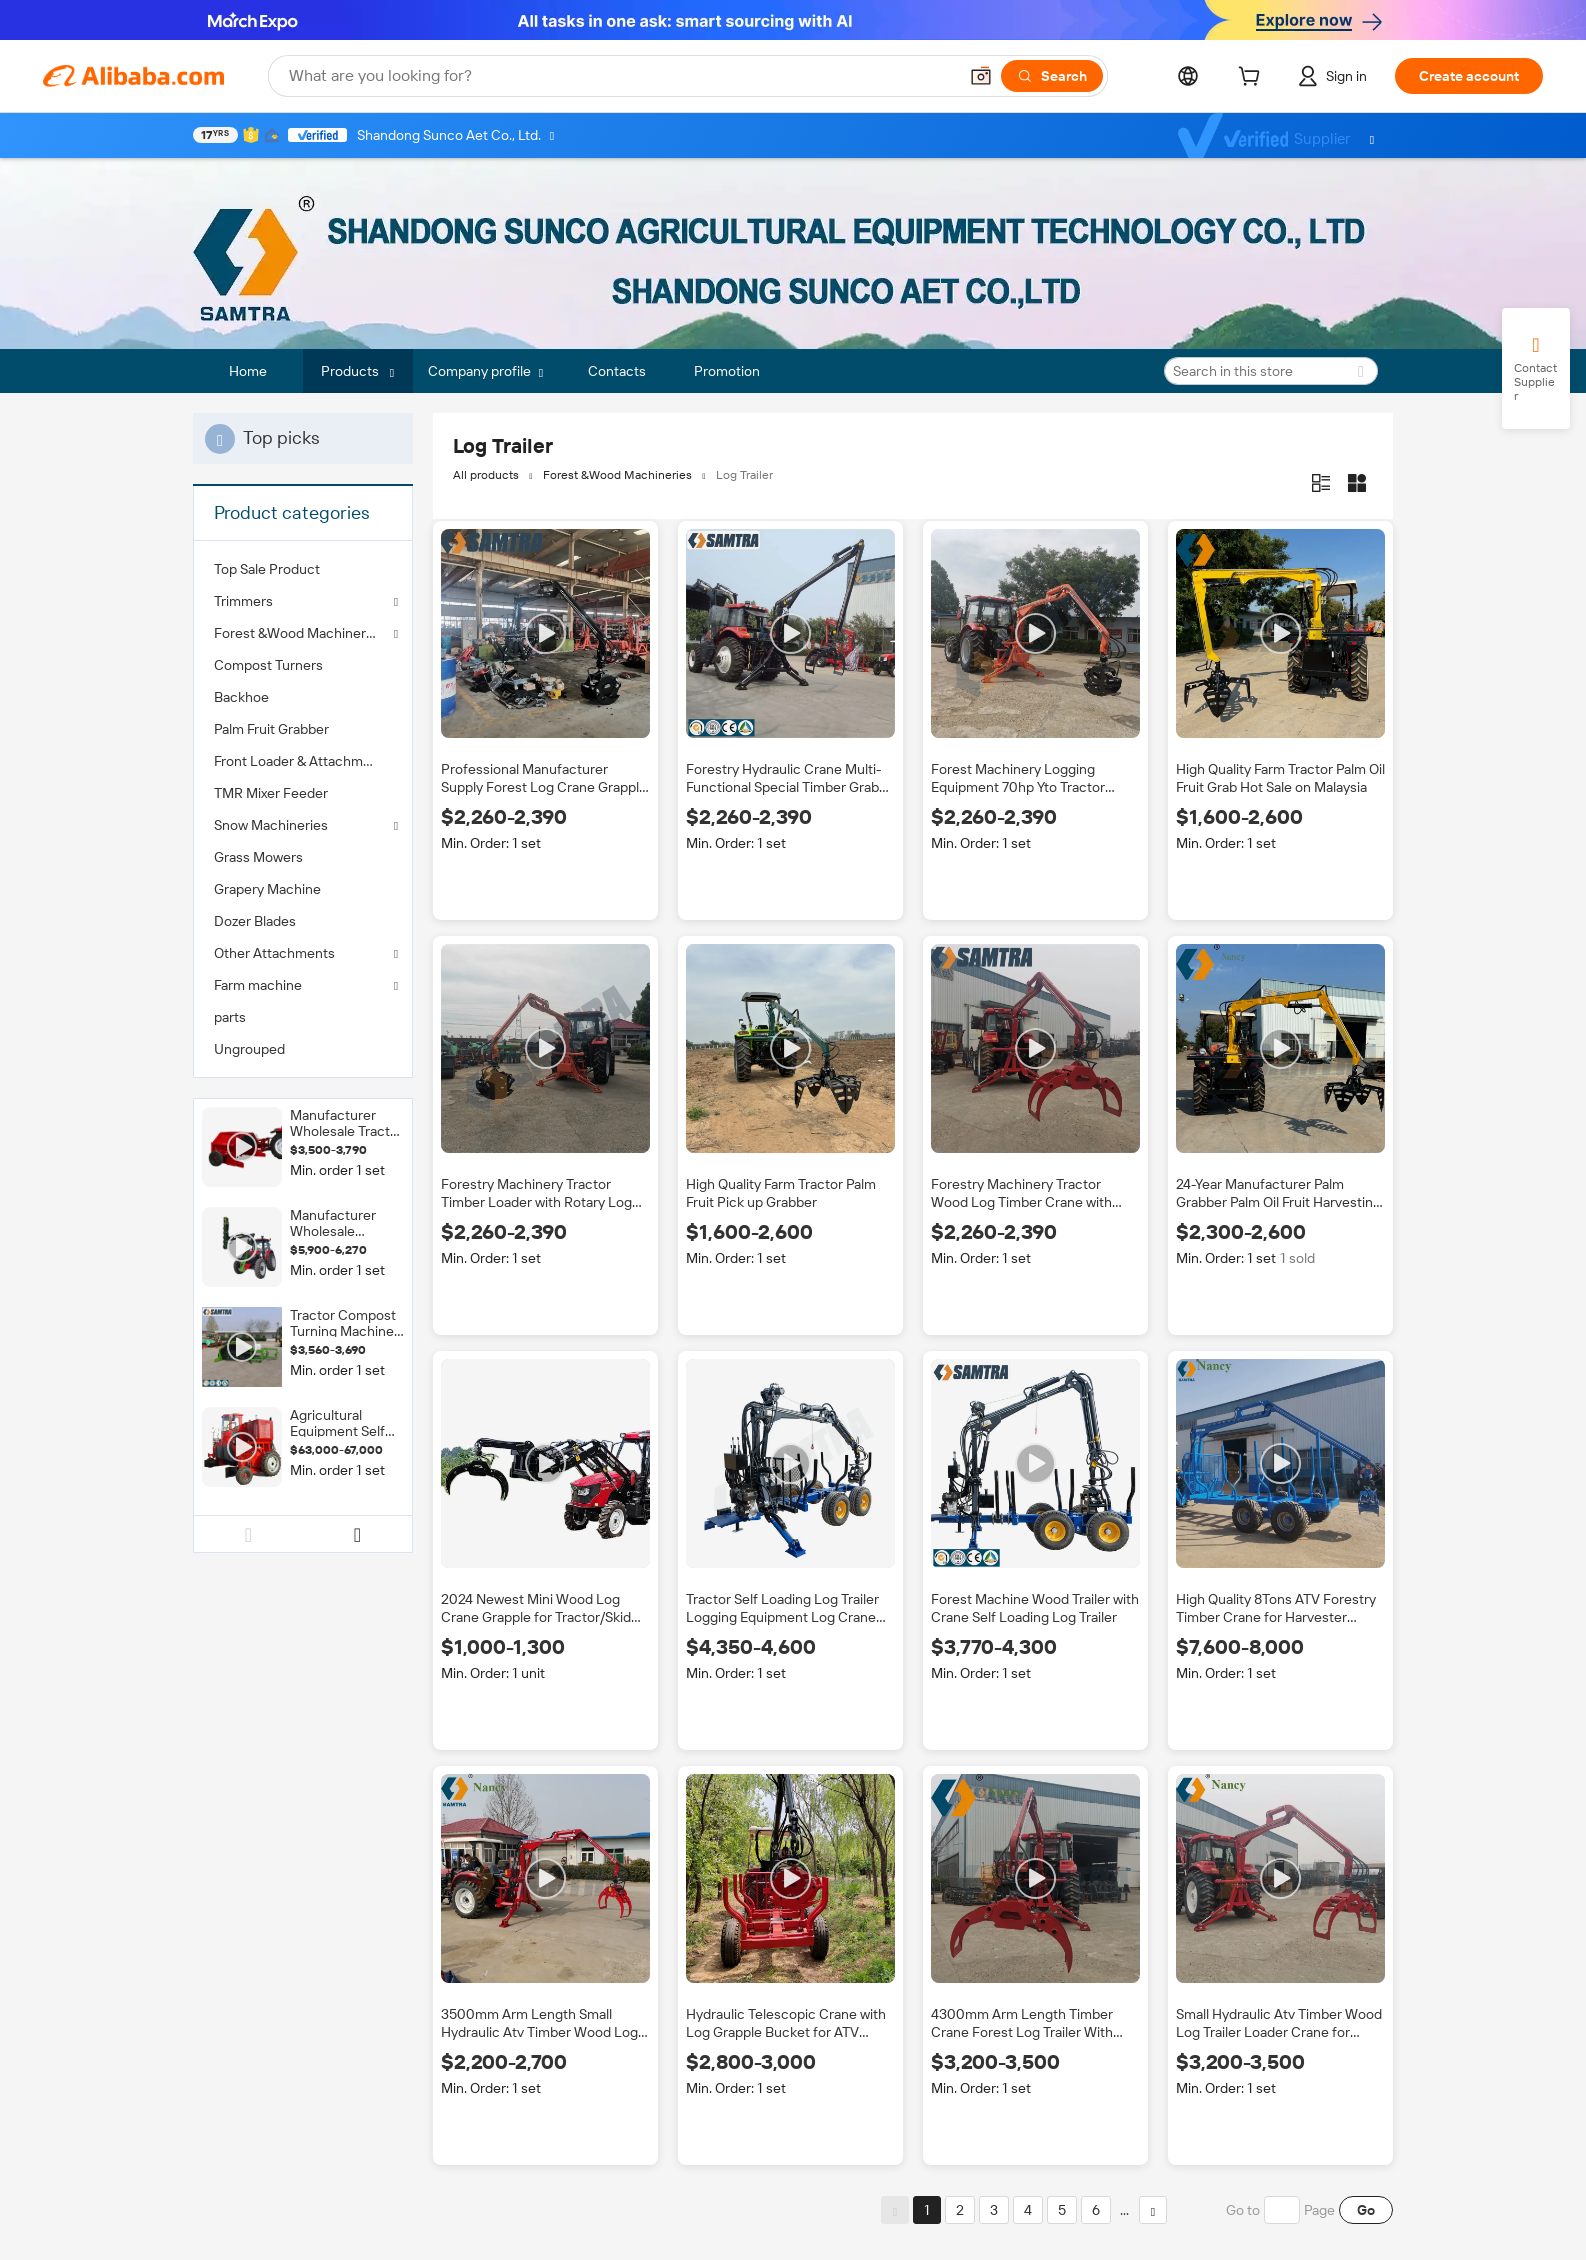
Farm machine (258, 985)
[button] (981, 76)
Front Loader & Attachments (302, 761)
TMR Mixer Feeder (271, 793)
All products (486, 475)
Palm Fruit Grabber (271, 729)
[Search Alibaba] (621, 76)
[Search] (1052, 76)
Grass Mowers (258, 857)
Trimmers (243, 601)
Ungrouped (249, 1049)
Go (1366, 2210)
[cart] (1253, 79)
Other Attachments (274, 953)
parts (230, 1017)
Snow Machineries (271, 825)
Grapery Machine (267, 889)
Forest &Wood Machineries (299, 633)
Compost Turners (268, 665)
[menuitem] (303, 569)
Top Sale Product (267, 569)
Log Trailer (744, 475)
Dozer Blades (255, 921)
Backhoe (241, 697)
